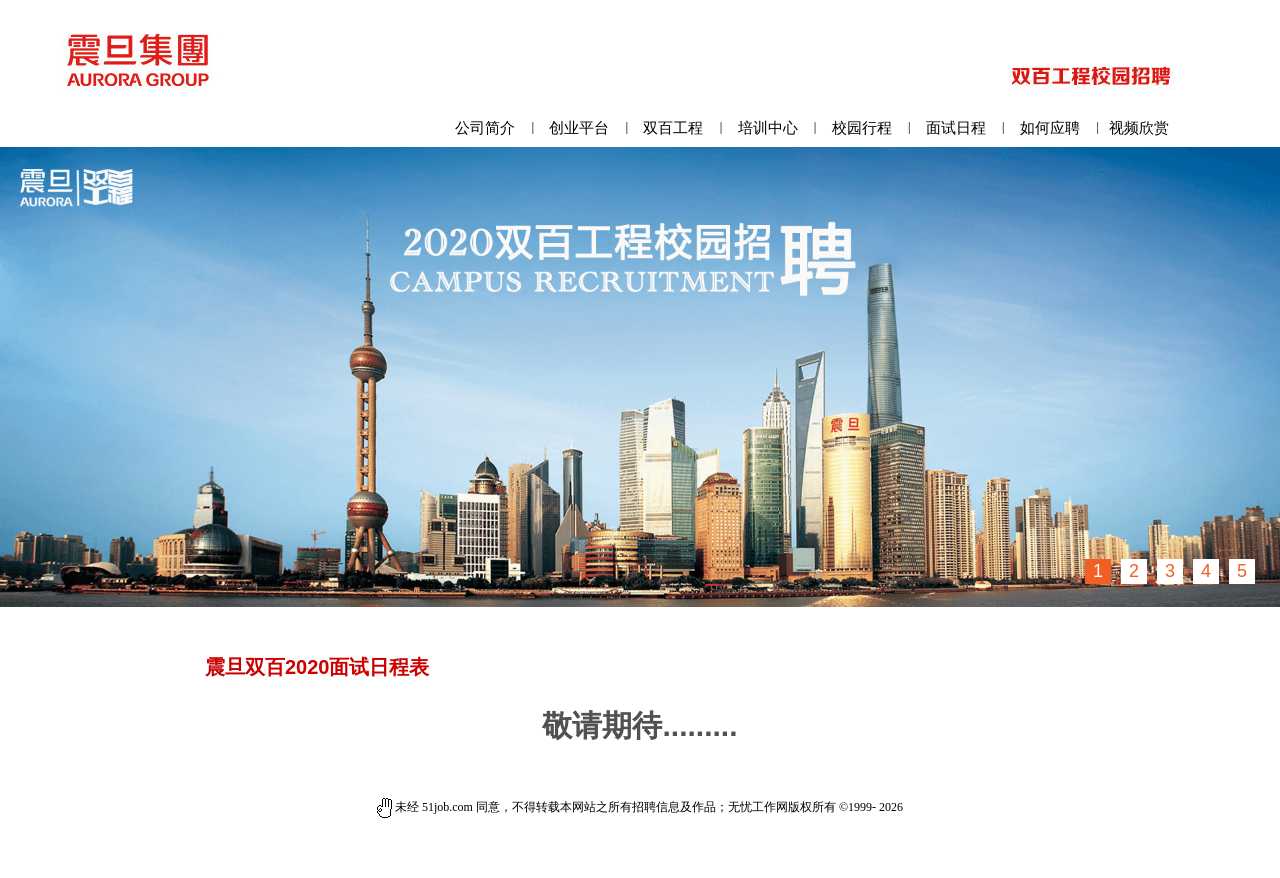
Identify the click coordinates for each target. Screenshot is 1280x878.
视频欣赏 (1139, 127)
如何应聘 (1050, 127)
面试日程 (956, 127)
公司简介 (485, 127)
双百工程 (673, 127)
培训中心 (768, 127)
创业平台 (579, 127)
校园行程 (862, 127)
